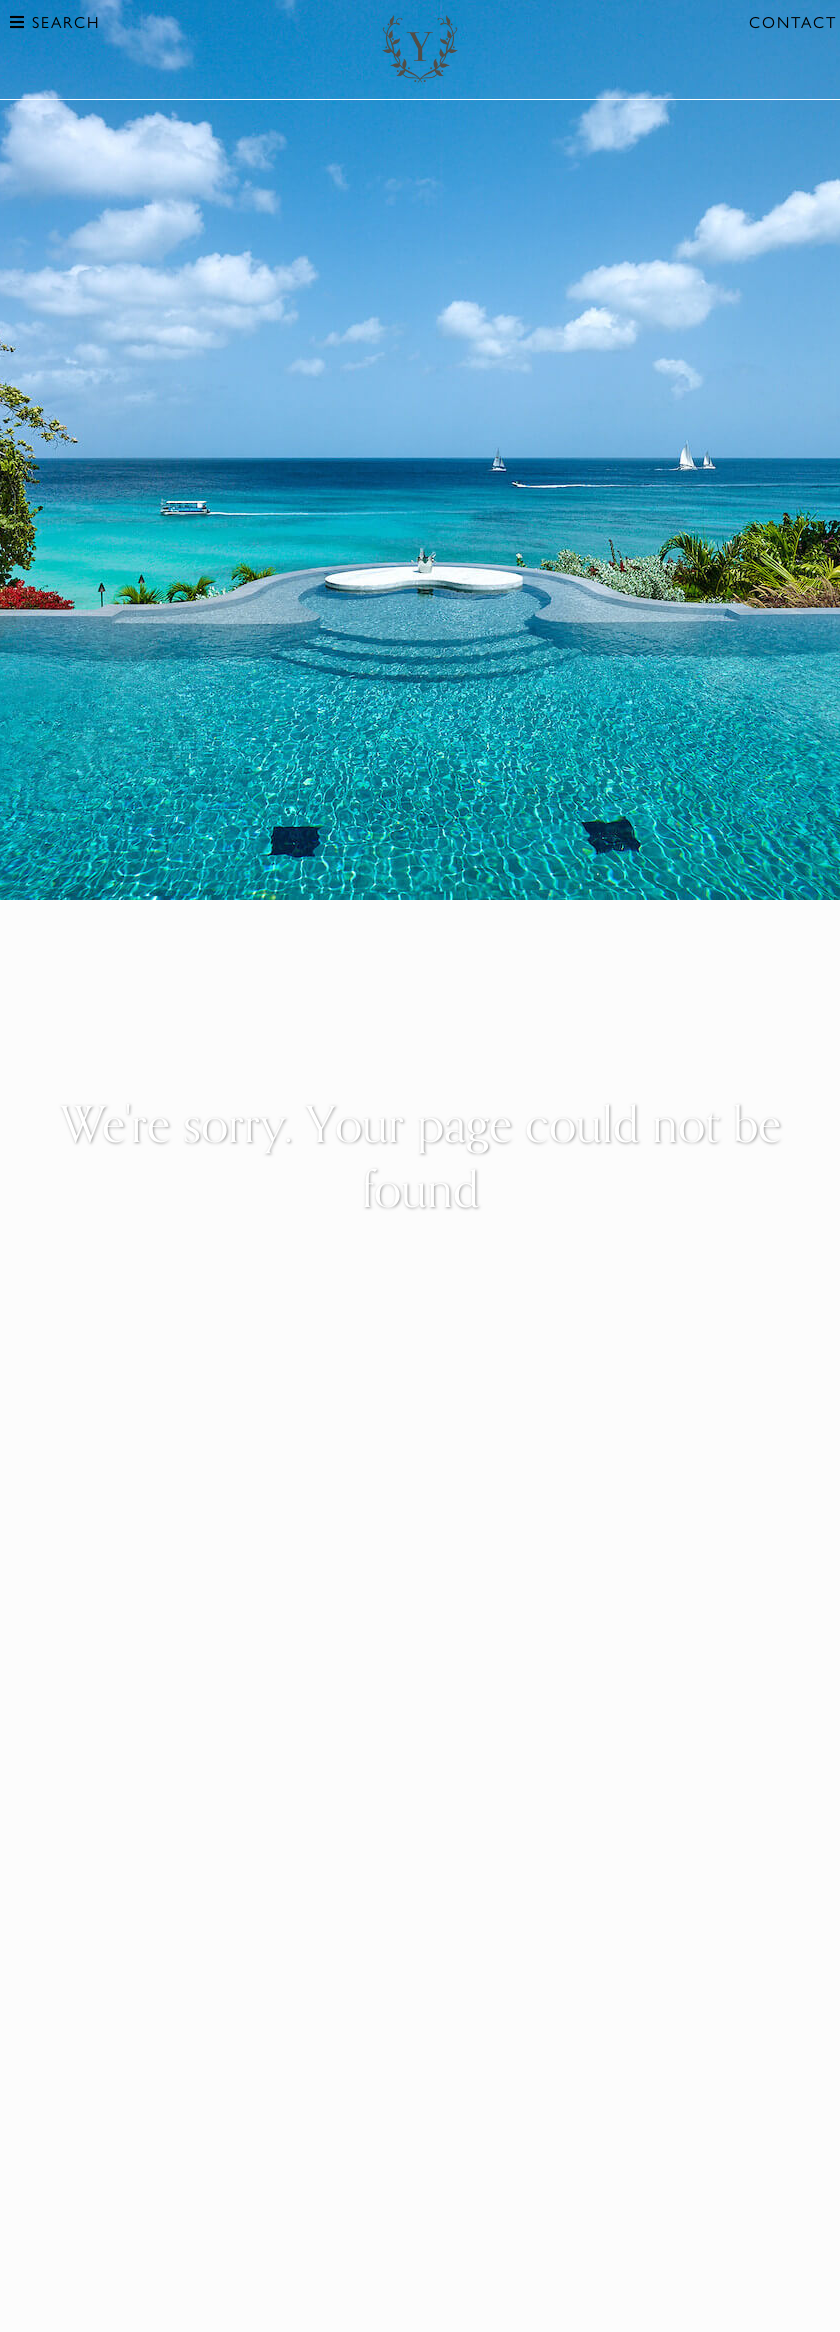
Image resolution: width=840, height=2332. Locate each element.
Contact (793, 21)
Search (55, 21)
